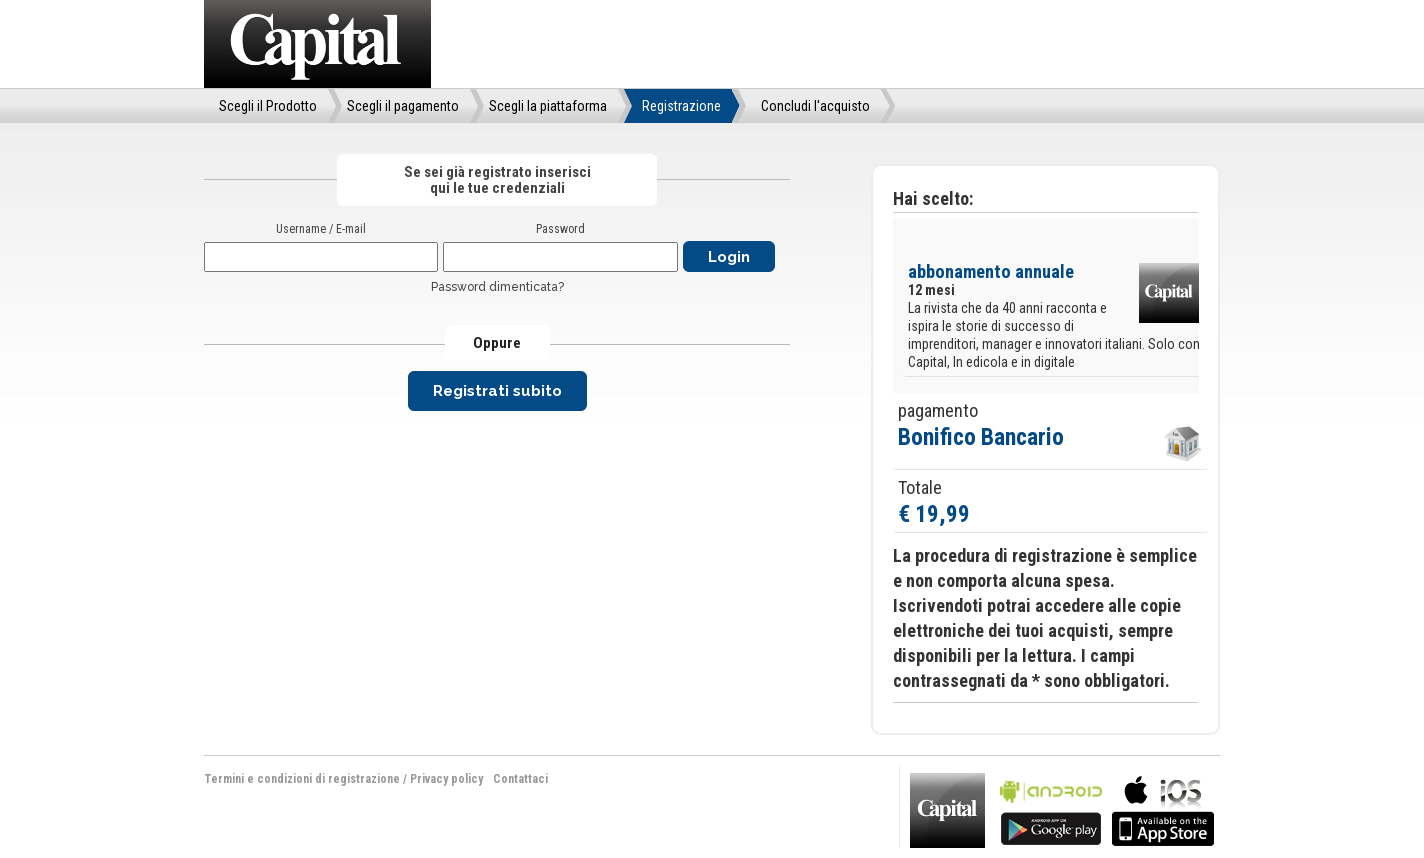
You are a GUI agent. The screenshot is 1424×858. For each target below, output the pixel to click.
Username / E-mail (321, 229)
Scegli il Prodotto (268, 106)
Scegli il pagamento (403, 106)
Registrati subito (497, 391)
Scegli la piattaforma (548, 106)
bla (1051, 808)
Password (560, 229)
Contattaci (520, 779)
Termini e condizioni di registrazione (302, 779)
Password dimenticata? (497, 287)
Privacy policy (446, 779)
